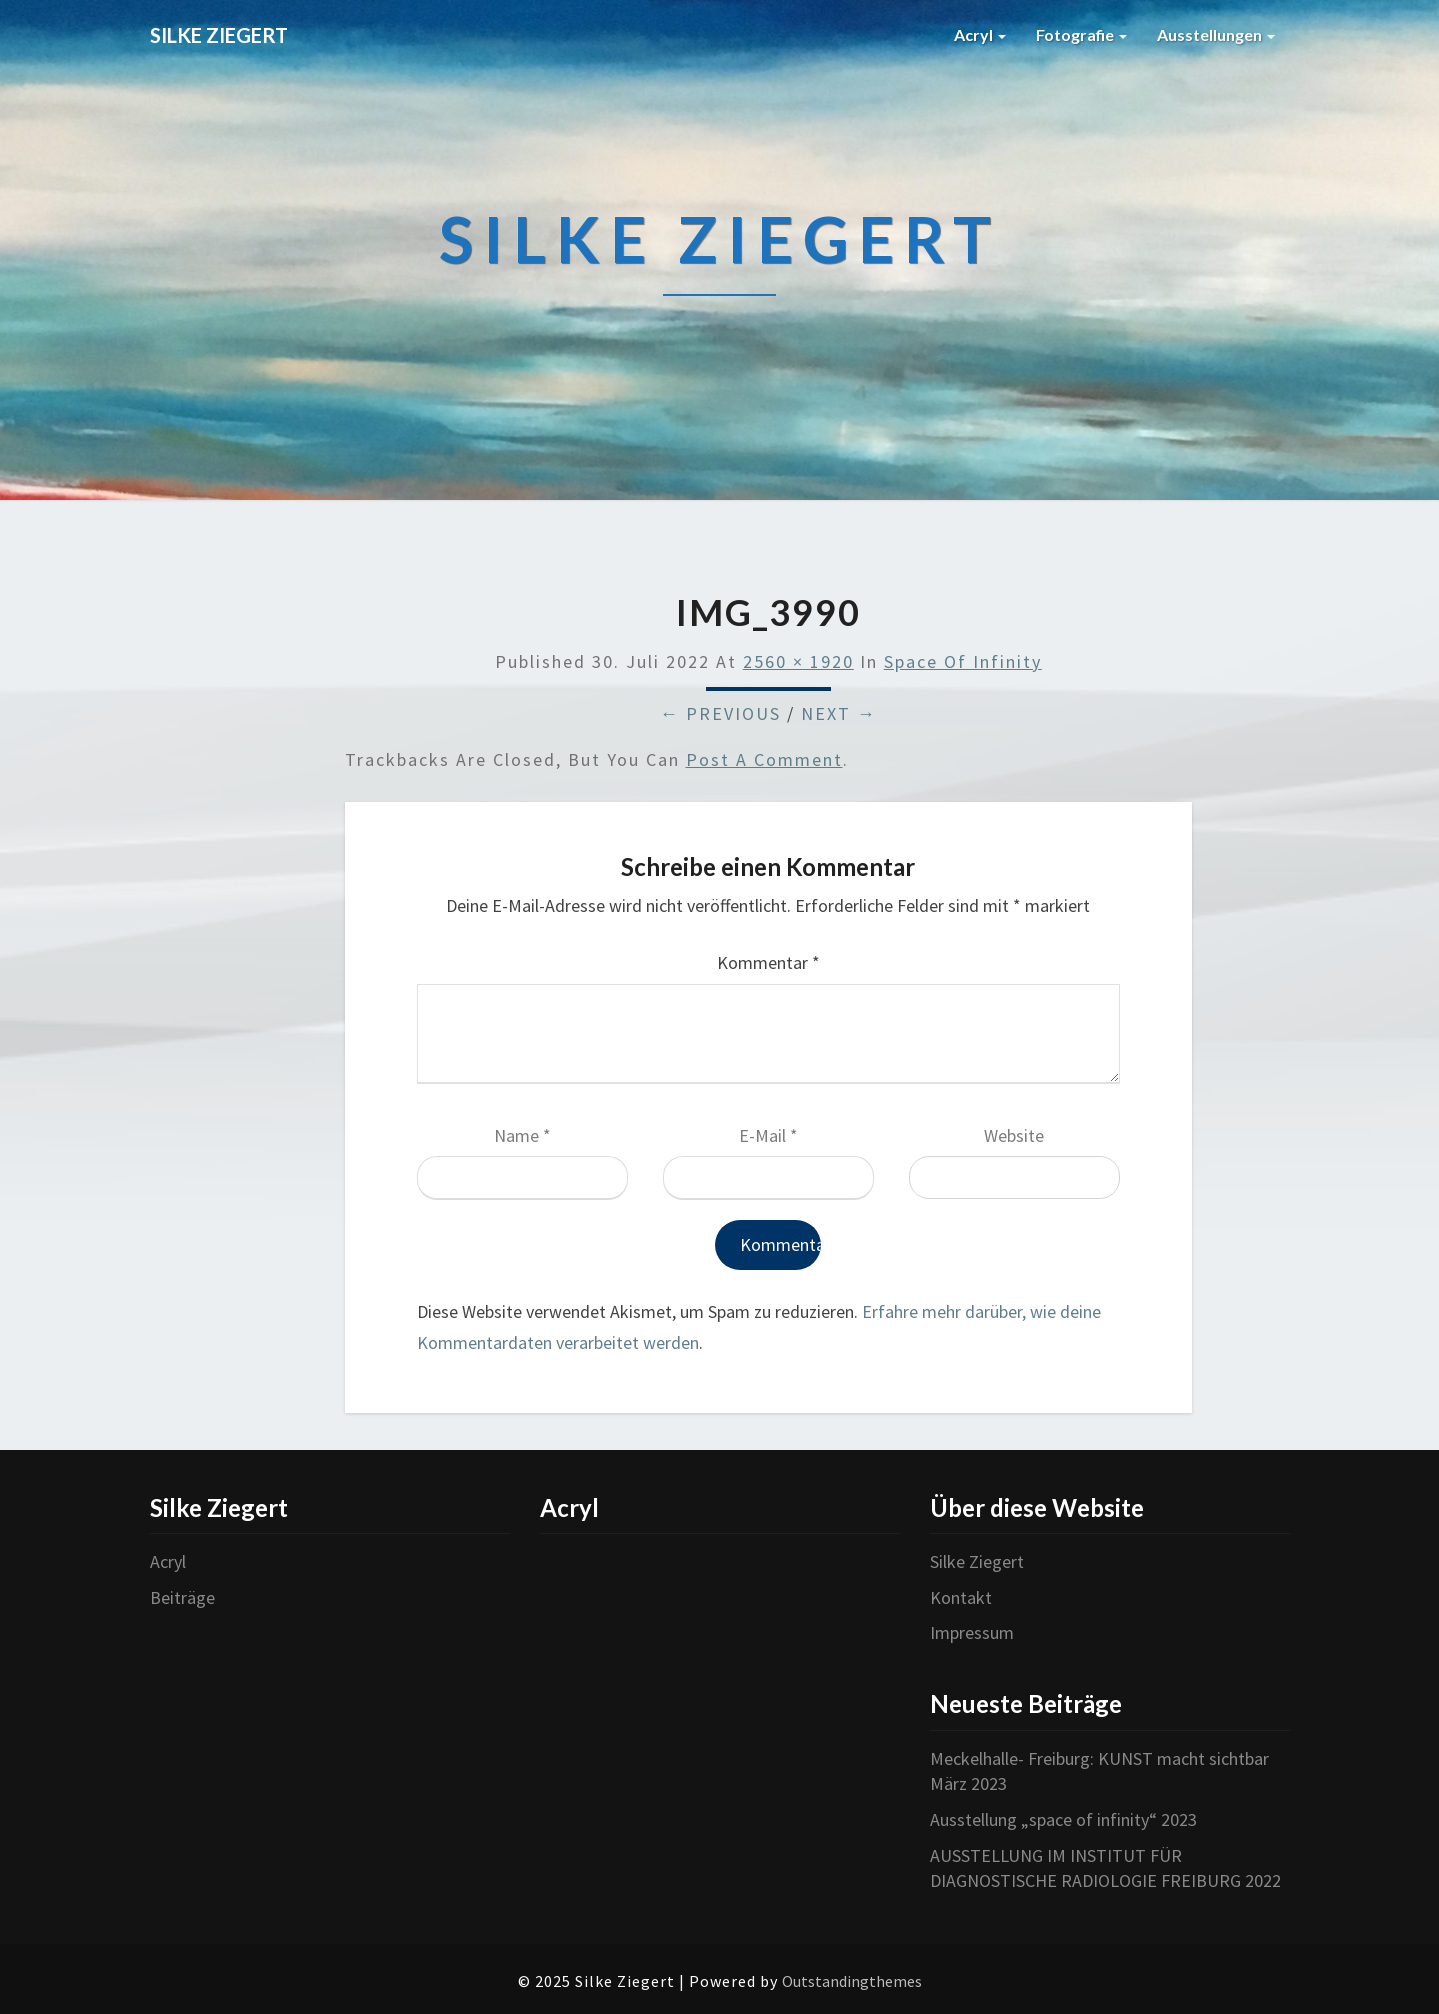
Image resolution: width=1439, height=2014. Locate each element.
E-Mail (768, 1135)
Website (1014, 1135)
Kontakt (961, 1597)
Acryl (980, 34)
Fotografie (1081, 34)
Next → (839, 713)
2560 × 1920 (798, 661)
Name (522, 1135)
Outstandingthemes (852, 1981)
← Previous (720, 713)
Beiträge (182, 1597)
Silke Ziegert (977, 1561)
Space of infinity (963, 661)
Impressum (972, 1632)
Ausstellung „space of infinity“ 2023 (1063, 1819)
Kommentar (768, 962)
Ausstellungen (1216, 34)
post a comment (764, 759)
